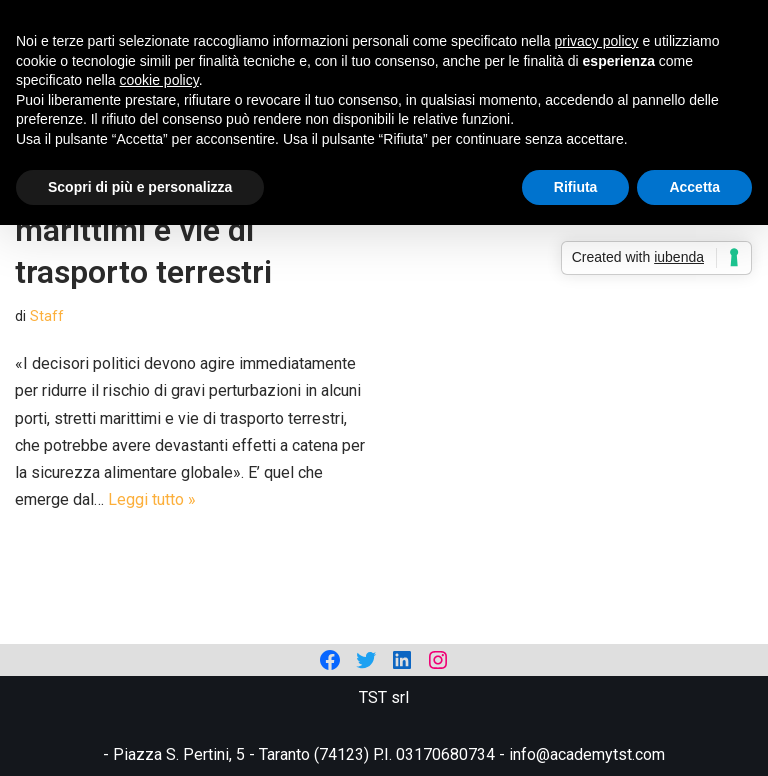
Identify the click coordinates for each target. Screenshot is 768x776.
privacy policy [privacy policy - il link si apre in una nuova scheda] (597, 41)
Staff (47, 316)
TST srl (384, 697)
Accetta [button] (694, 187)
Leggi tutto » (152, 499)
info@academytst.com (587, 754)
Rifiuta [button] (576, 187)
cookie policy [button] (159, 80)
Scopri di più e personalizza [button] (140, 187)
